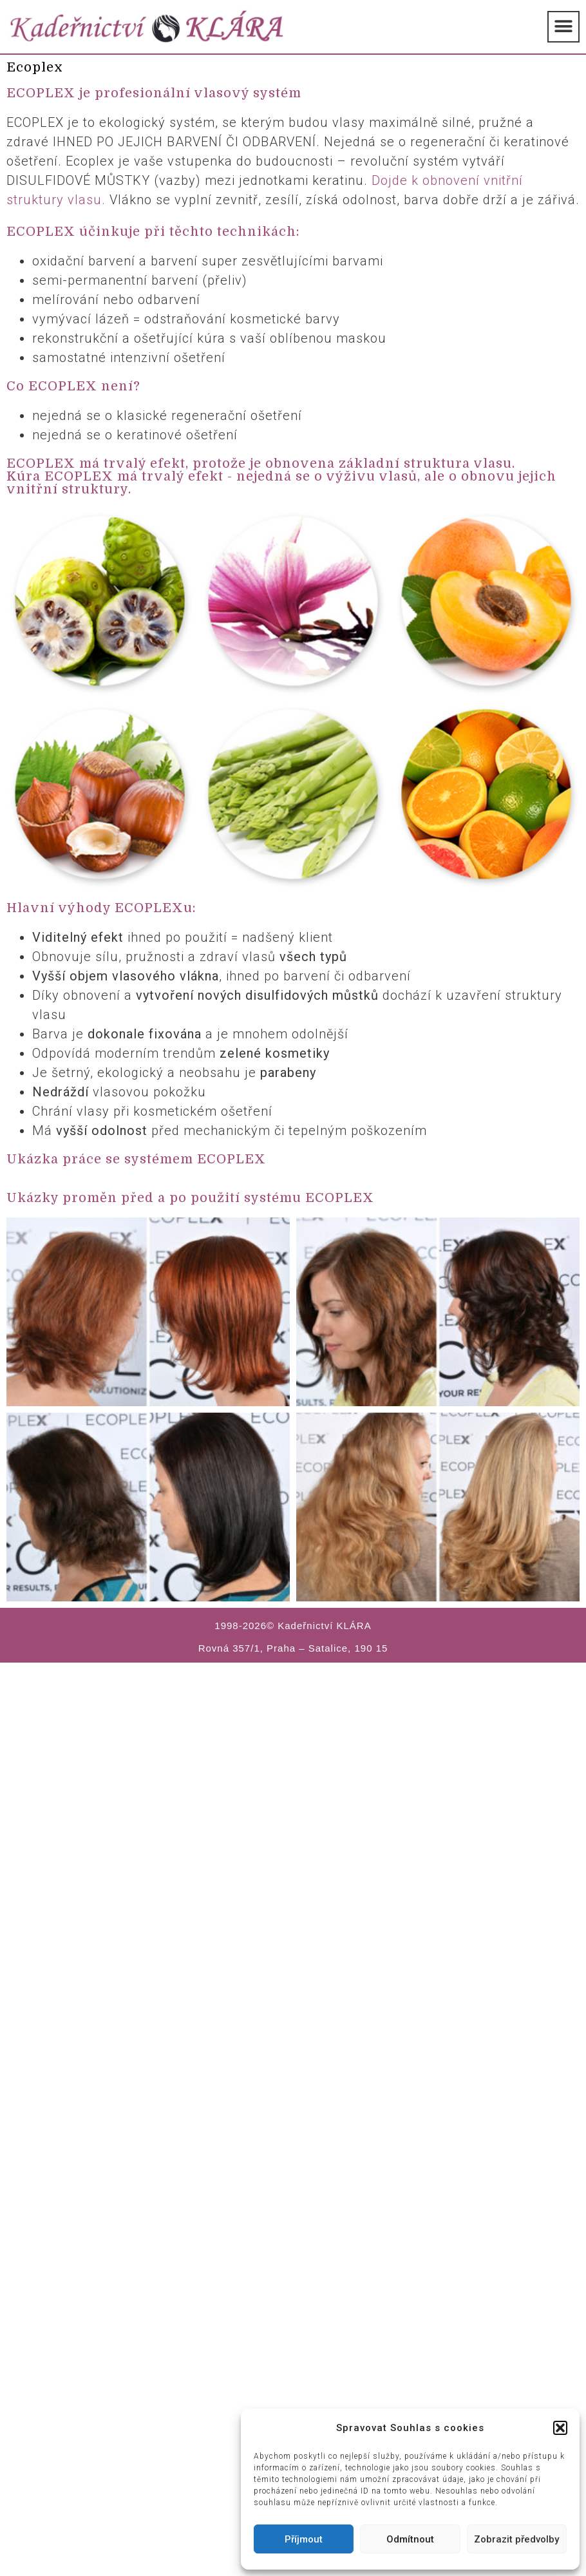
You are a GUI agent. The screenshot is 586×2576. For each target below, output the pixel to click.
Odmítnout (410, 2539)
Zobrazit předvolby (516, 2539)
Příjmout (304, 2539)
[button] (560, 2427)
